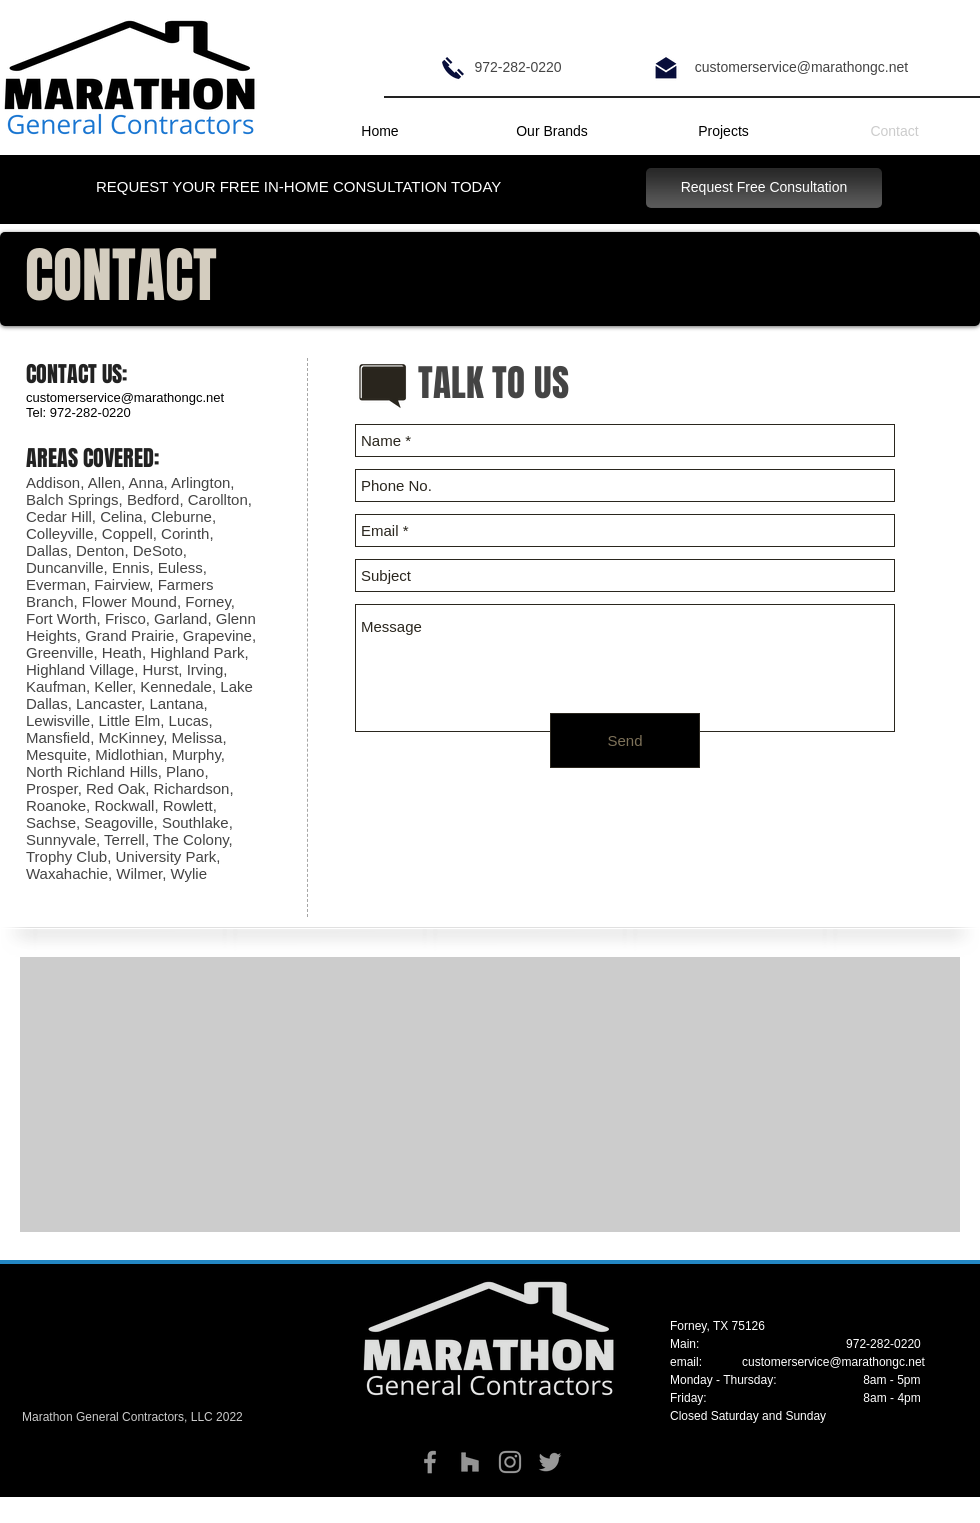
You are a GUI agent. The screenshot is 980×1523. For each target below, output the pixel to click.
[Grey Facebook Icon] (430, 1462)
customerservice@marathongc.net (833, 1362)
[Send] (625, 740)
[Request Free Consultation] (764, 188)
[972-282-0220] (518, 68)
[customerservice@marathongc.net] (801, 68)
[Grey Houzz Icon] (470, 1462)
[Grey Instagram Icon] (510, 1462)
